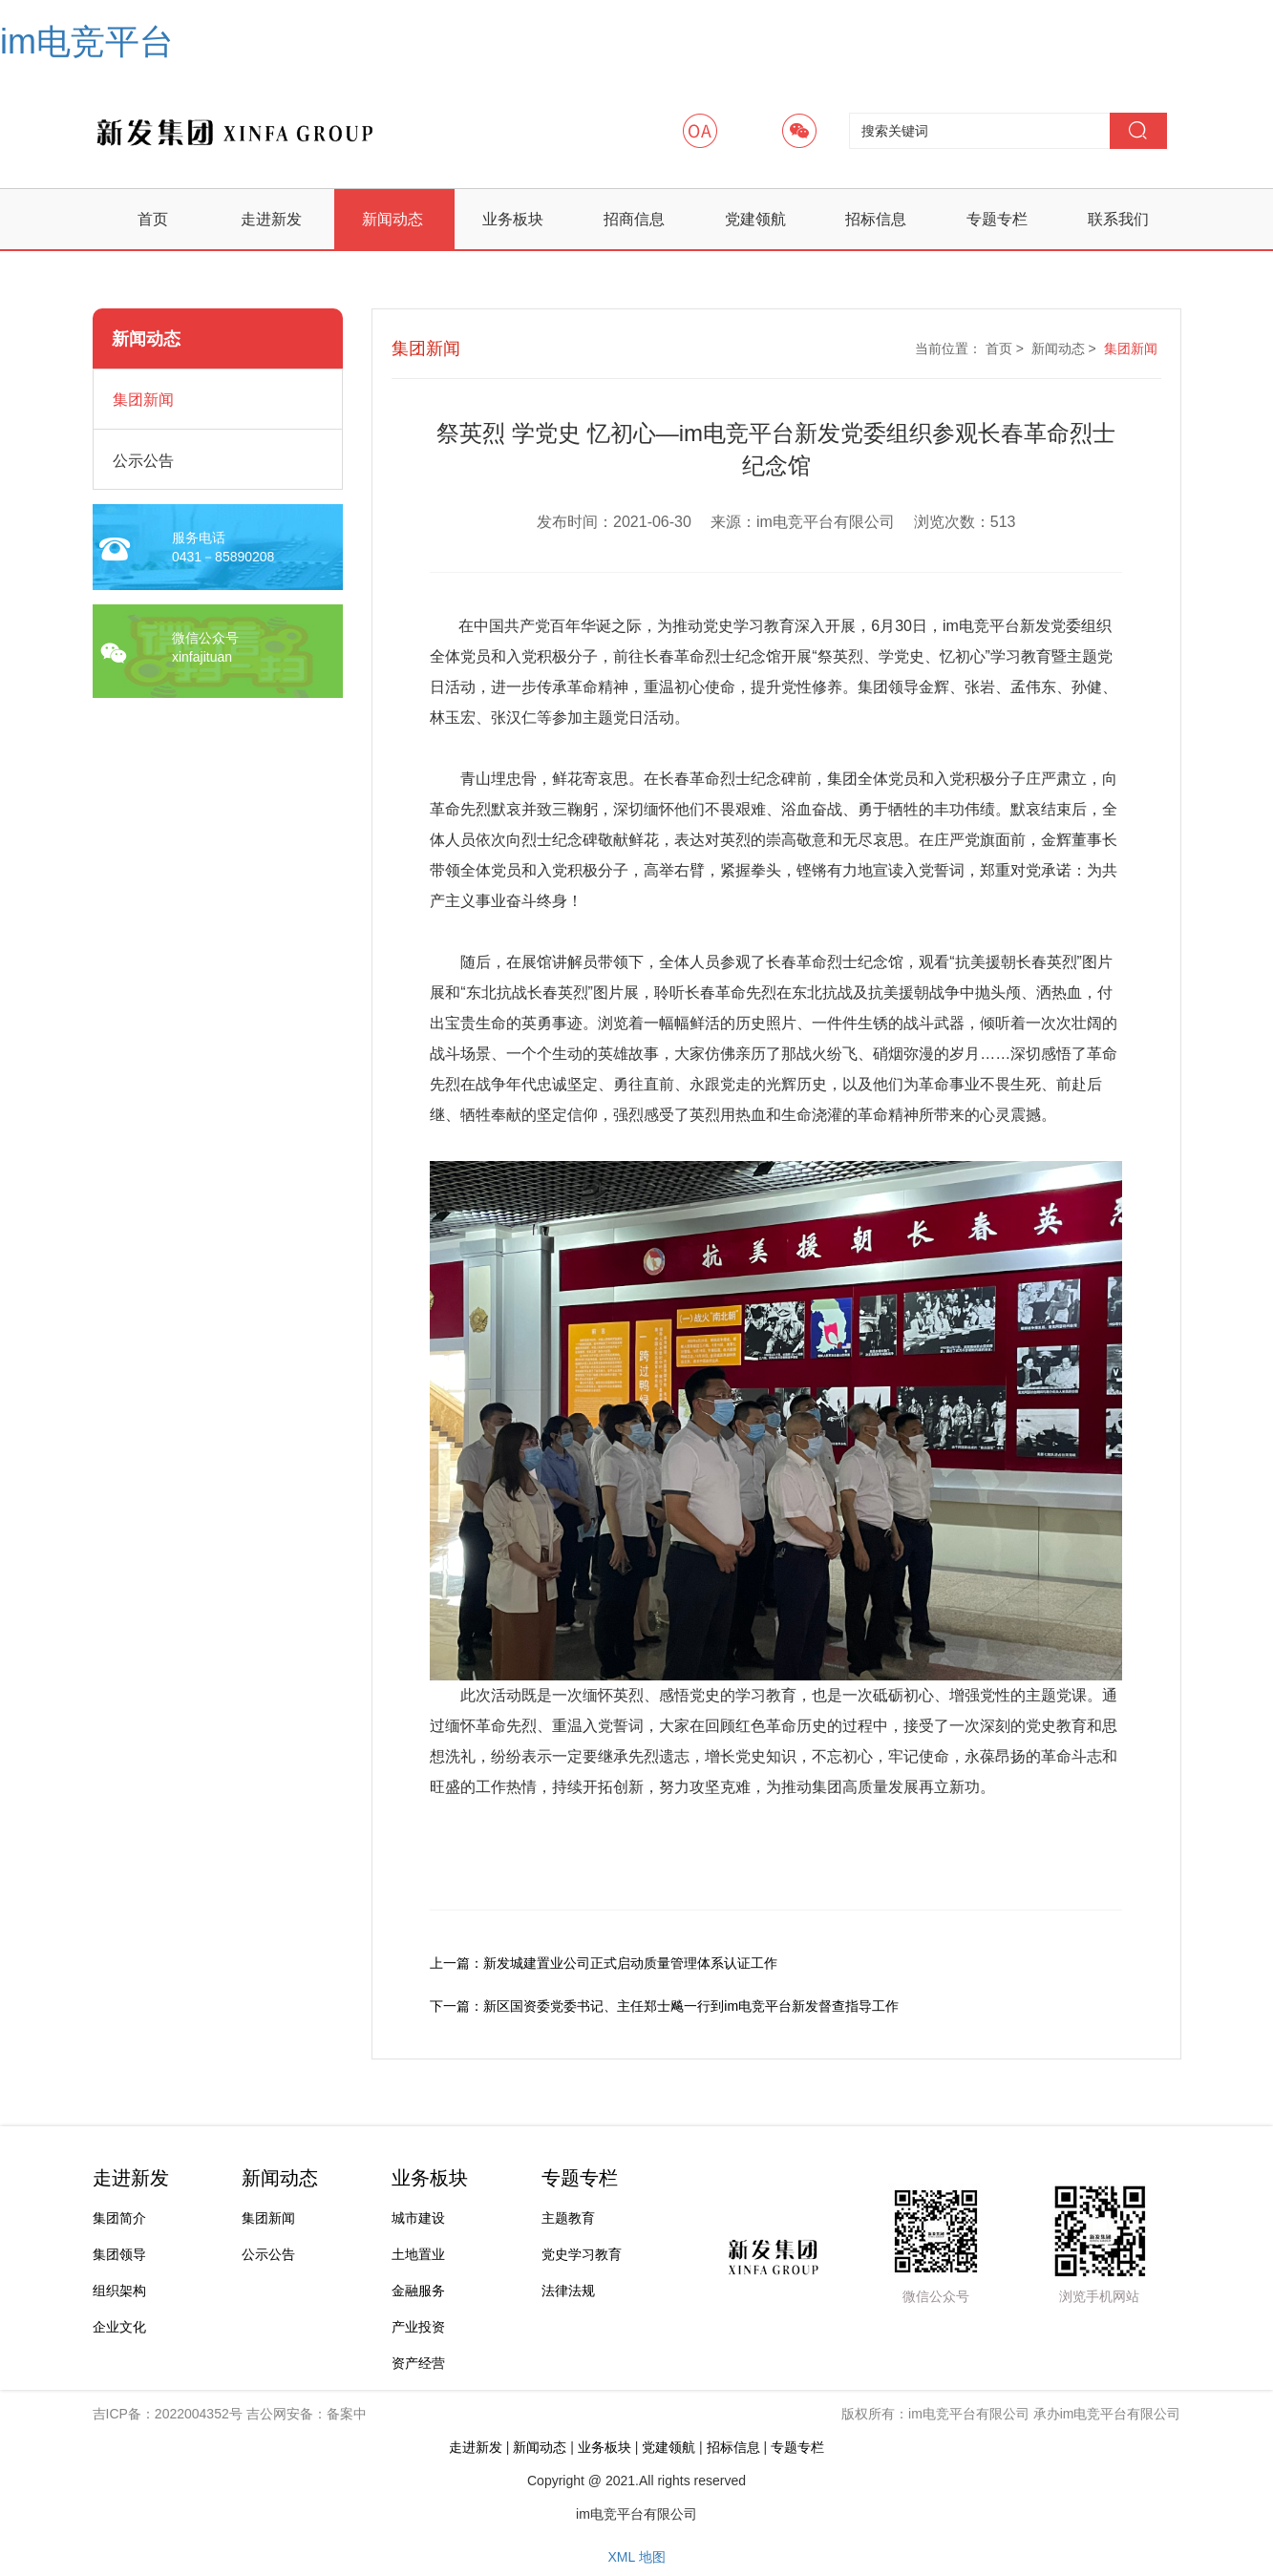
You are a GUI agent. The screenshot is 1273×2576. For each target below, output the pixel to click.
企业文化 (119, 2326)
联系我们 (1118, 219)
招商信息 (634, 219)
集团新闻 (1130, 348)
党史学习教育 (581, 2254)
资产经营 (418, 2363)
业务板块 (512, 219)
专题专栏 (997, 219)
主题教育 (568, 2218)
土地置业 (418, 2254)
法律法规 (568, 2290)
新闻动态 (392, 219)
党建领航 (755, 219)
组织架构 (119, 2290)
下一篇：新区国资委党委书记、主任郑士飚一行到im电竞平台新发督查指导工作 (664, 2006)
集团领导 (119, 2254)
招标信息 (875, 219)
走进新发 (271, 219)
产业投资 (418, 2326)
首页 (153, 219)
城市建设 (418, 2218)
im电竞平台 (87, 41)
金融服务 (418, 2290)
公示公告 (268, 2254)
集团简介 (119, 2218)
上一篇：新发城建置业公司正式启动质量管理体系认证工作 (603, 1963)
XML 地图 (636, 2557)
